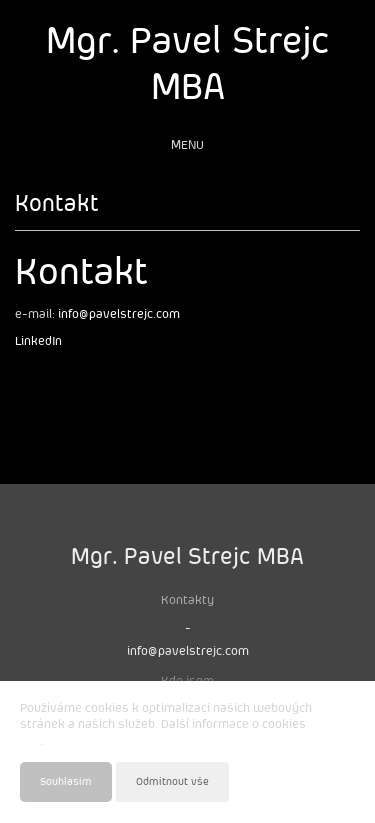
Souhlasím (66, 782)
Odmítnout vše (172, 782)
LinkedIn (38, 341)
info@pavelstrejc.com (119, 314)
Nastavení (330, 781)
